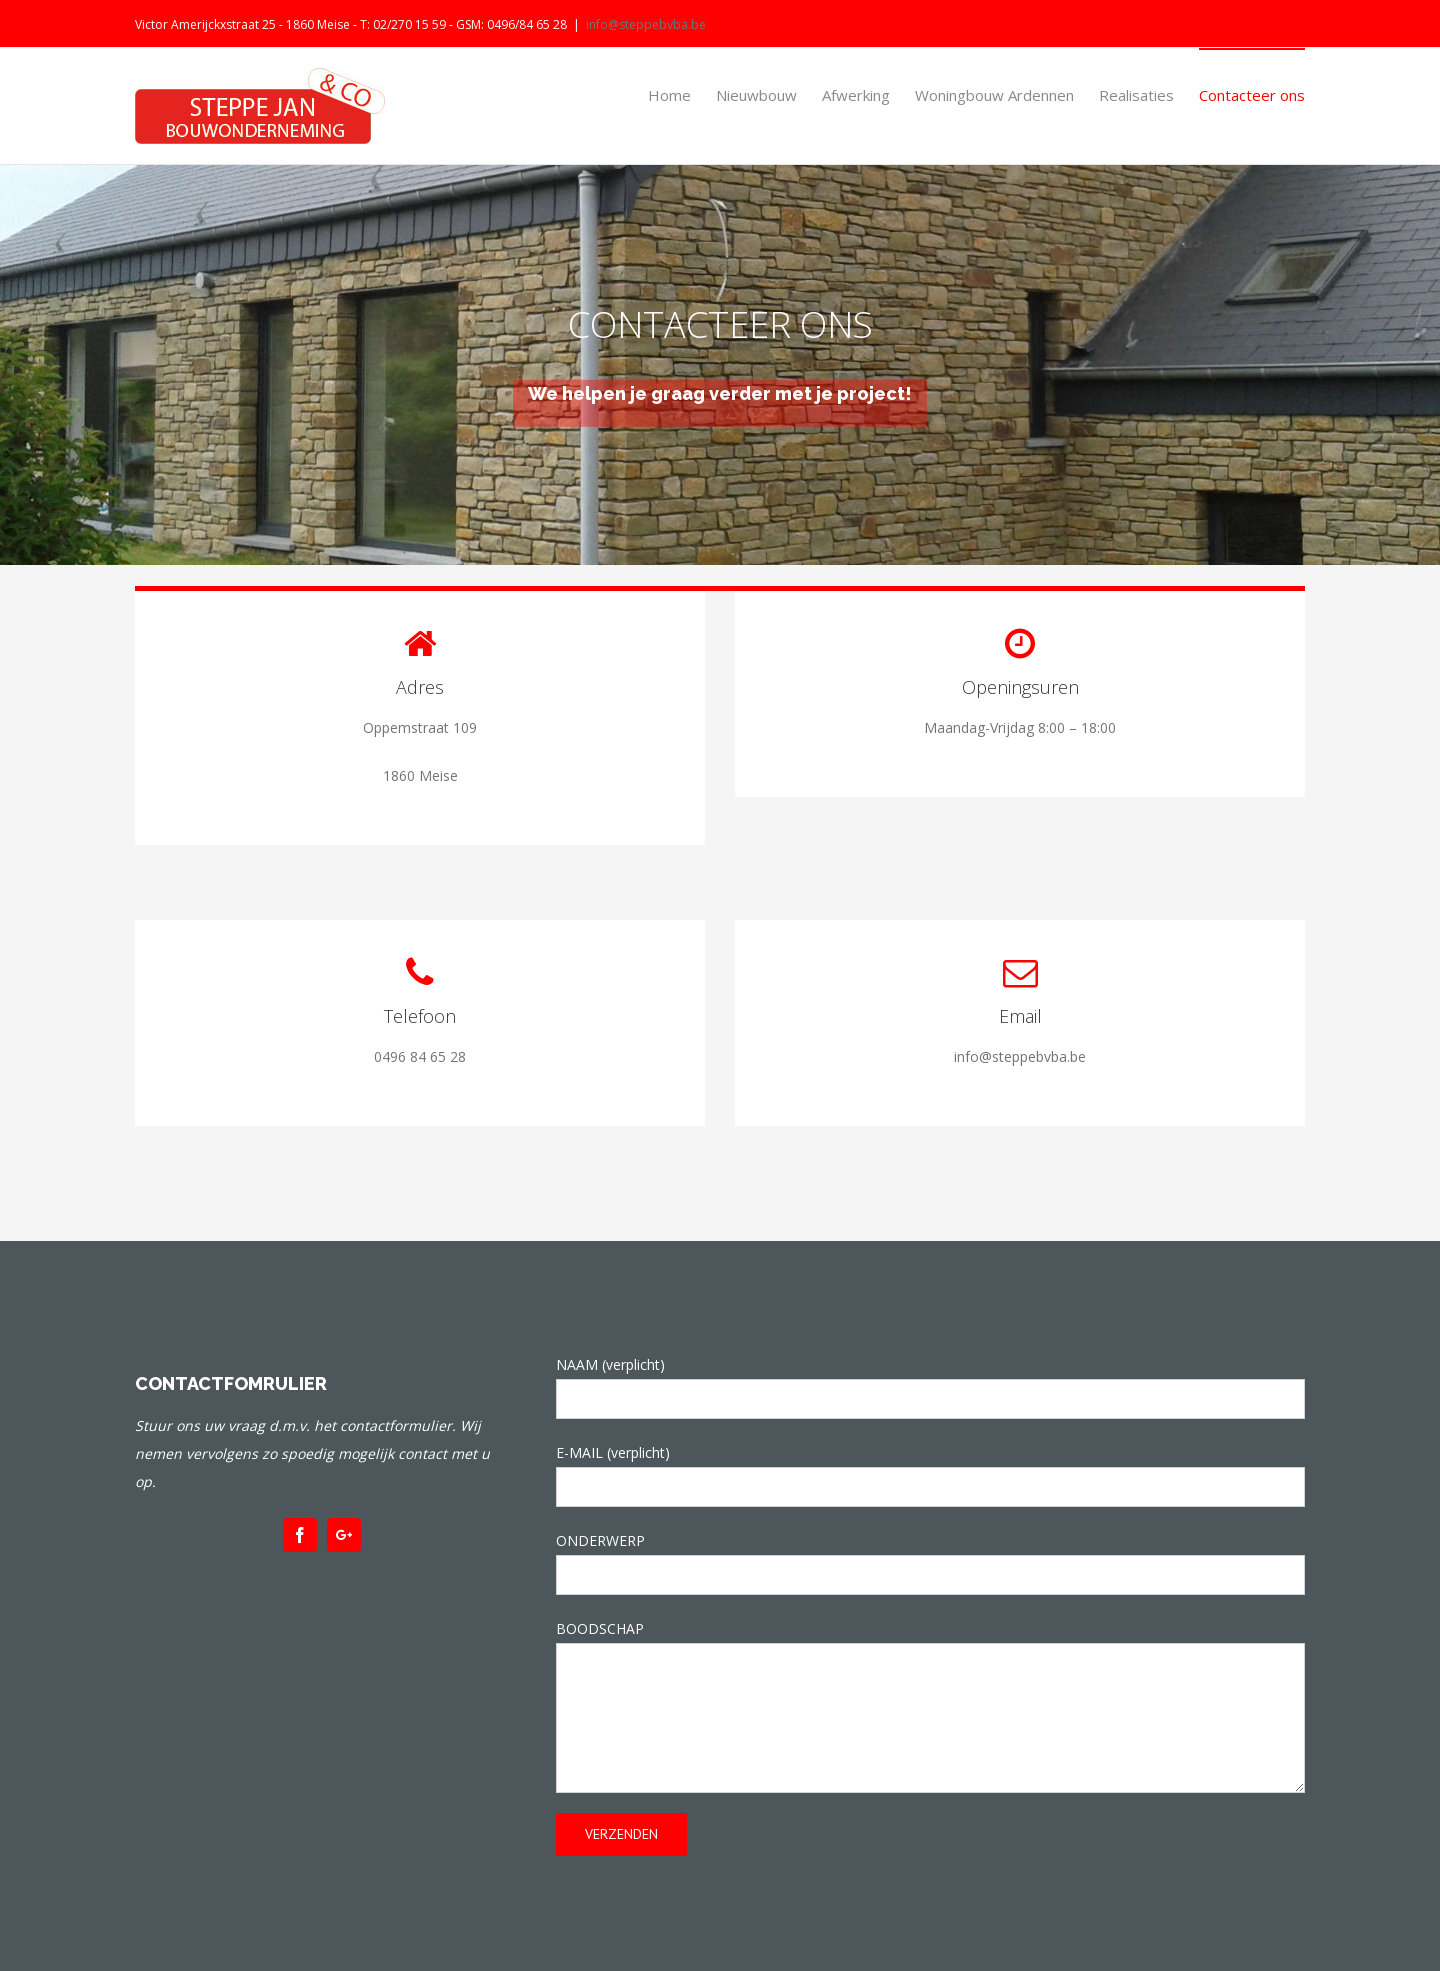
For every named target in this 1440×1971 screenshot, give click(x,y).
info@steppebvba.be (646, 24)
